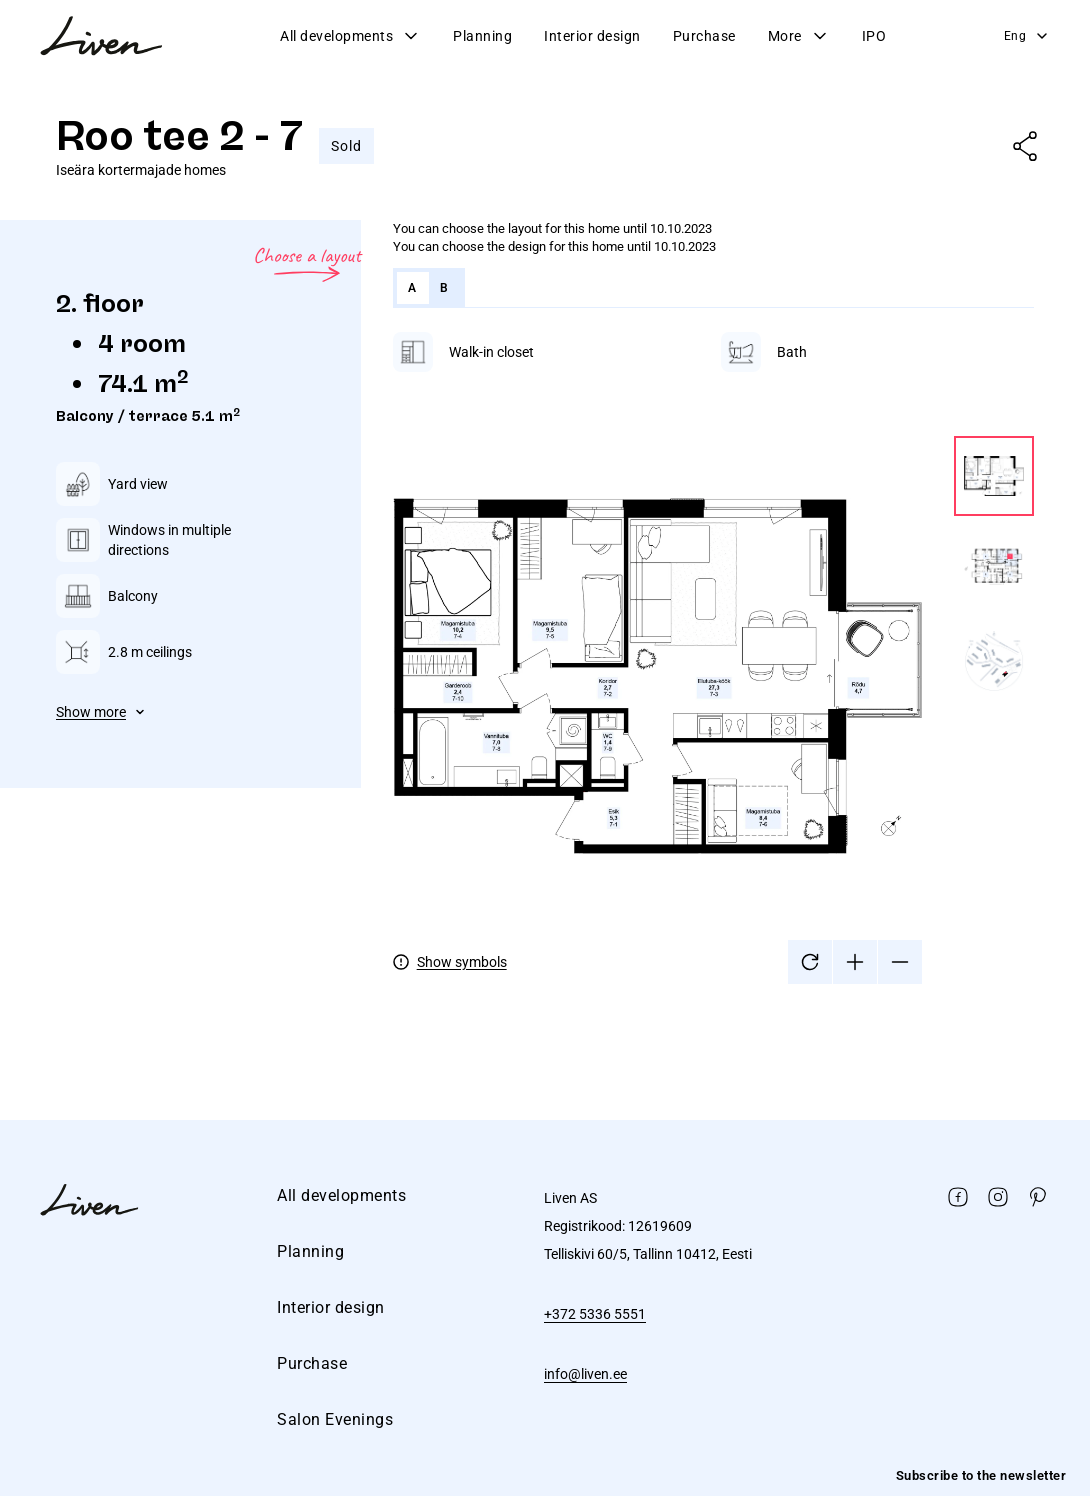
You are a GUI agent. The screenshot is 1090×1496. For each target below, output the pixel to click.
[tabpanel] (713, 658)
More (799, 36)
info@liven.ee (585, 1374)
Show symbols (462, 962)
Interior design (592, 36)
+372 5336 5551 (595, 1314)
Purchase (704, 36)
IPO (874, 36)
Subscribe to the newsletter (981, 1475)
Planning (482, 36)
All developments (350, 36)
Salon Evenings (335, 1419)
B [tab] (444, 288)
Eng (1027, 36)
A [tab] (412, 288)
